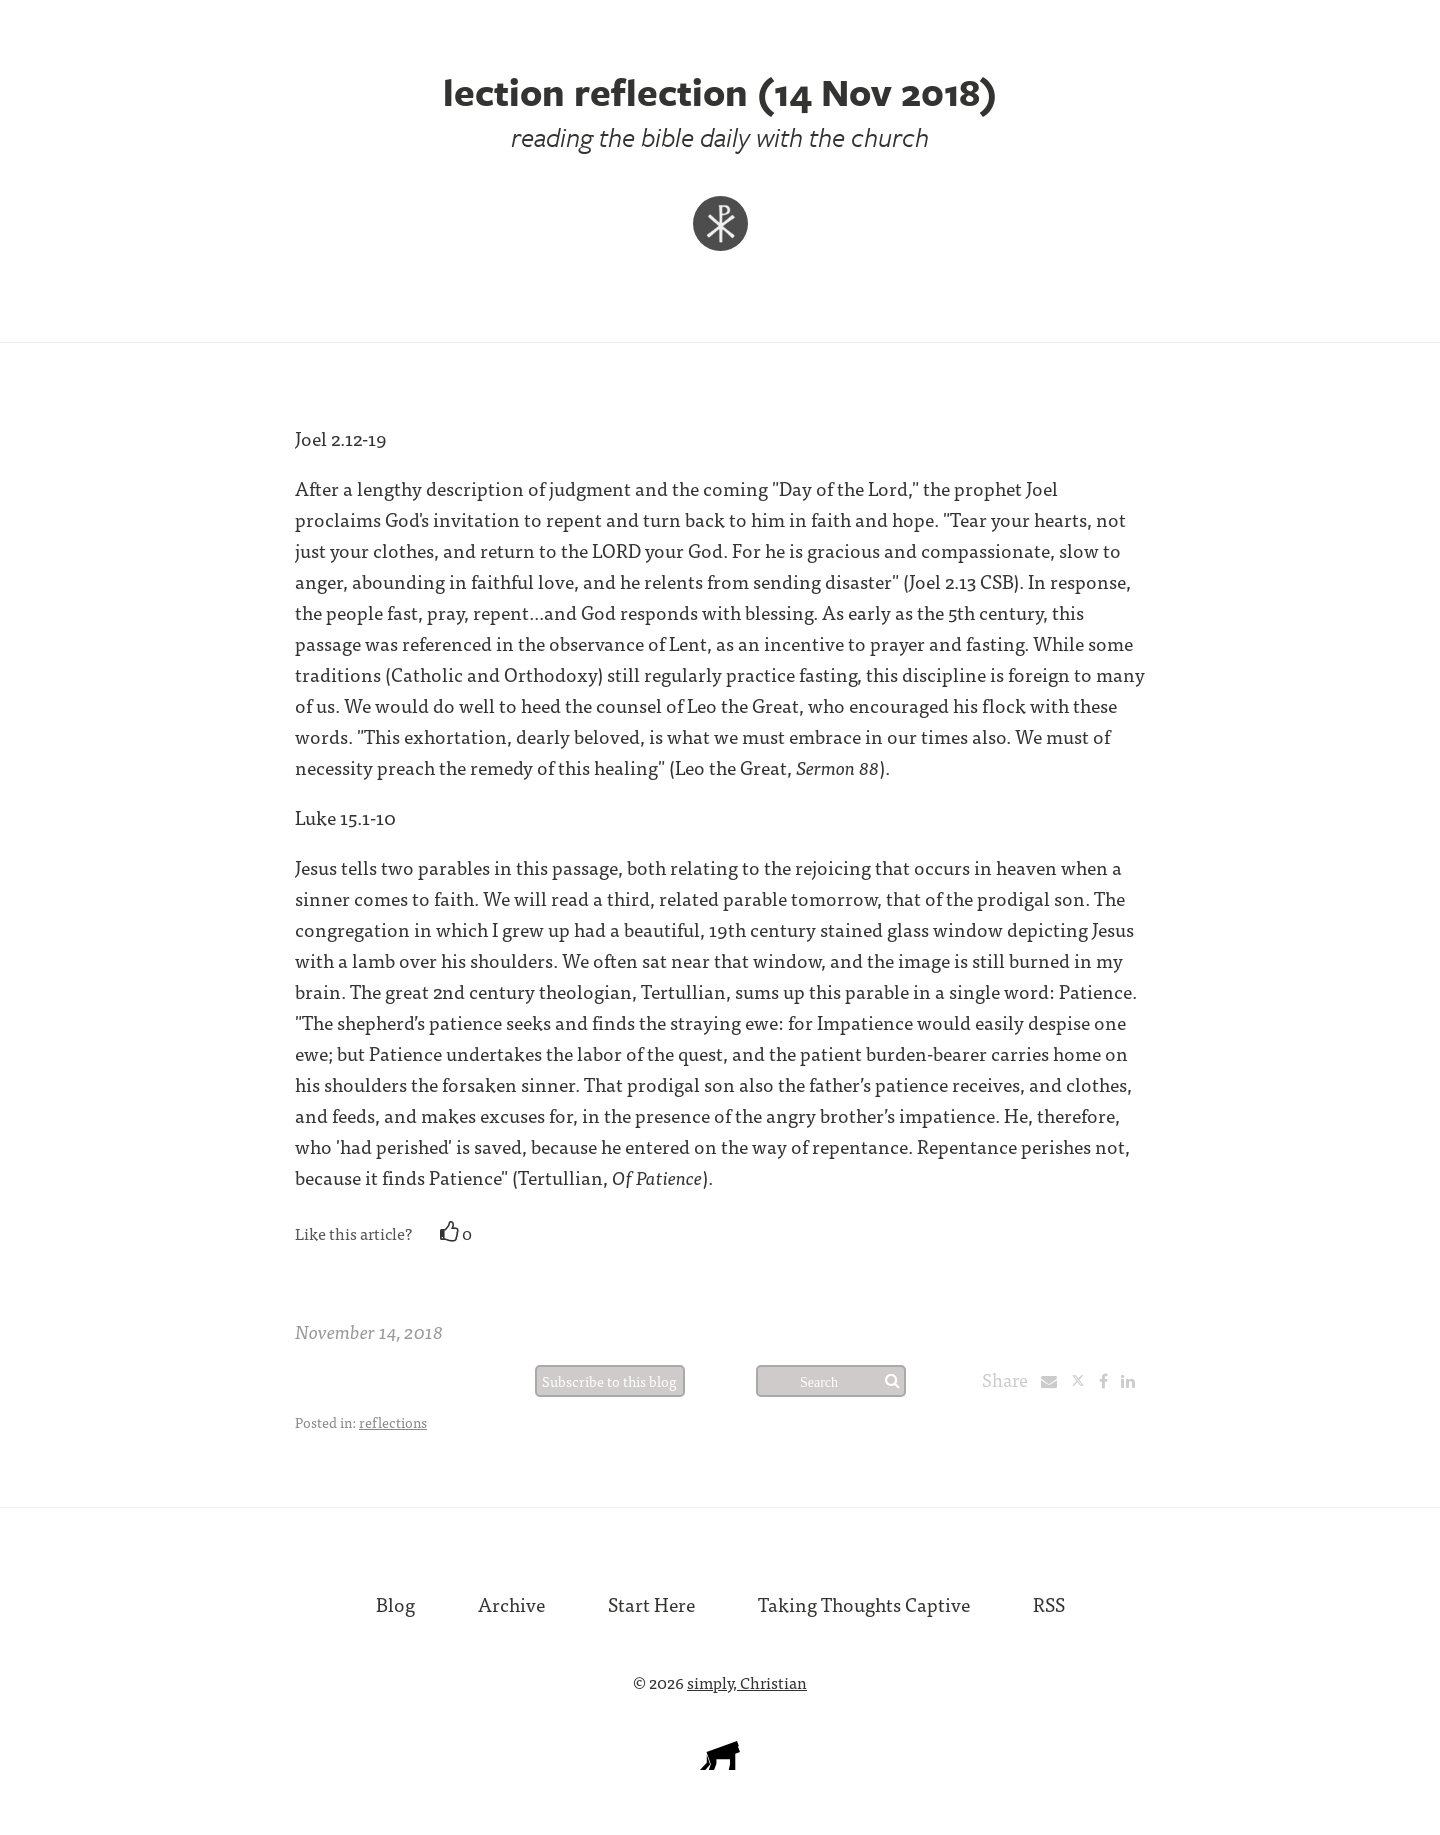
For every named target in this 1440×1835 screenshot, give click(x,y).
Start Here (651, 1603)
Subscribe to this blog (609, 1381)
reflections (393, 1422)
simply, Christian (747, 1682)
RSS (1049, 1603)
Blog (395, 1603)
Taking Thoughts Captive (864, 1603)
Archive (511, 1603)
